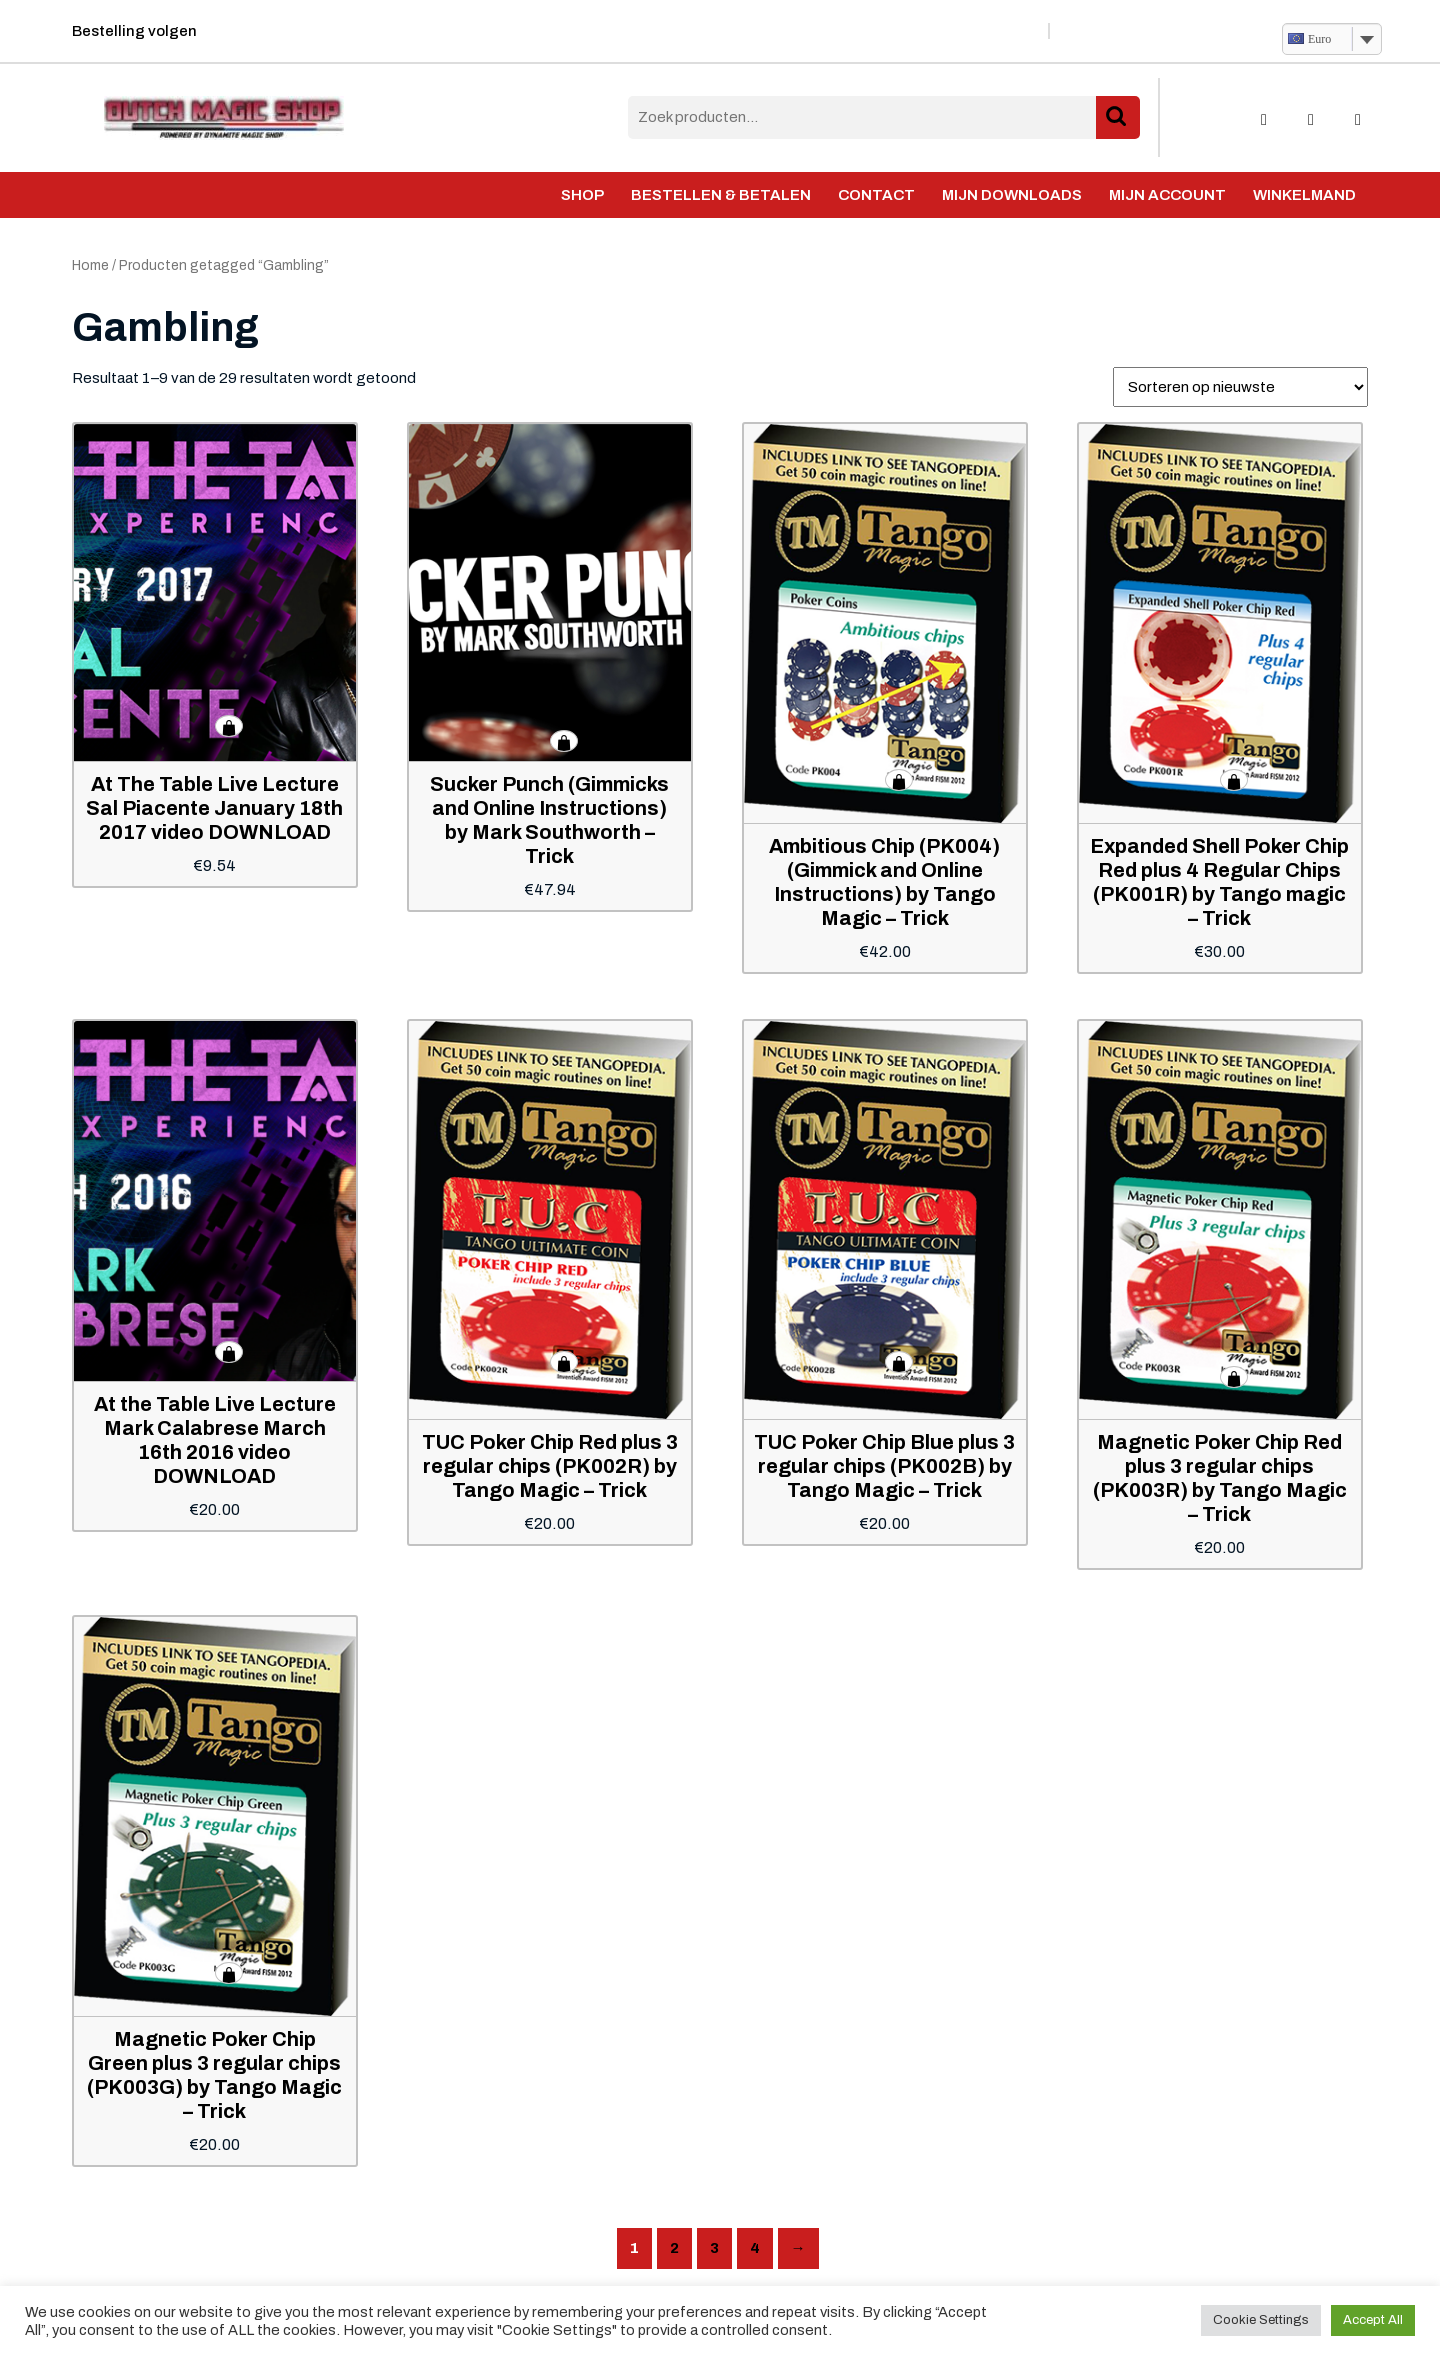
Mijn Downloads (1012, 195)
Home (90, 265)
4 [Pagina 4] (755, 2248)
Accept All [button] (1373, 2320)
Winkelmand (1304, 195)
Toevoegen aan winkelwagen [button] (229, 726)
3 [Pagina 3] (714, 2248)
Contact (876, 195)
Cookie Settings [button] (1261, 2320)
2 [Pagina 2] (674, 2248)
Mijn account (1167, 195)
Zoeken (1118, 117)
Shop (582, 195)
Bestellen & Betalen (721, 195)
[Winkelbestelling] (1240, 387)
